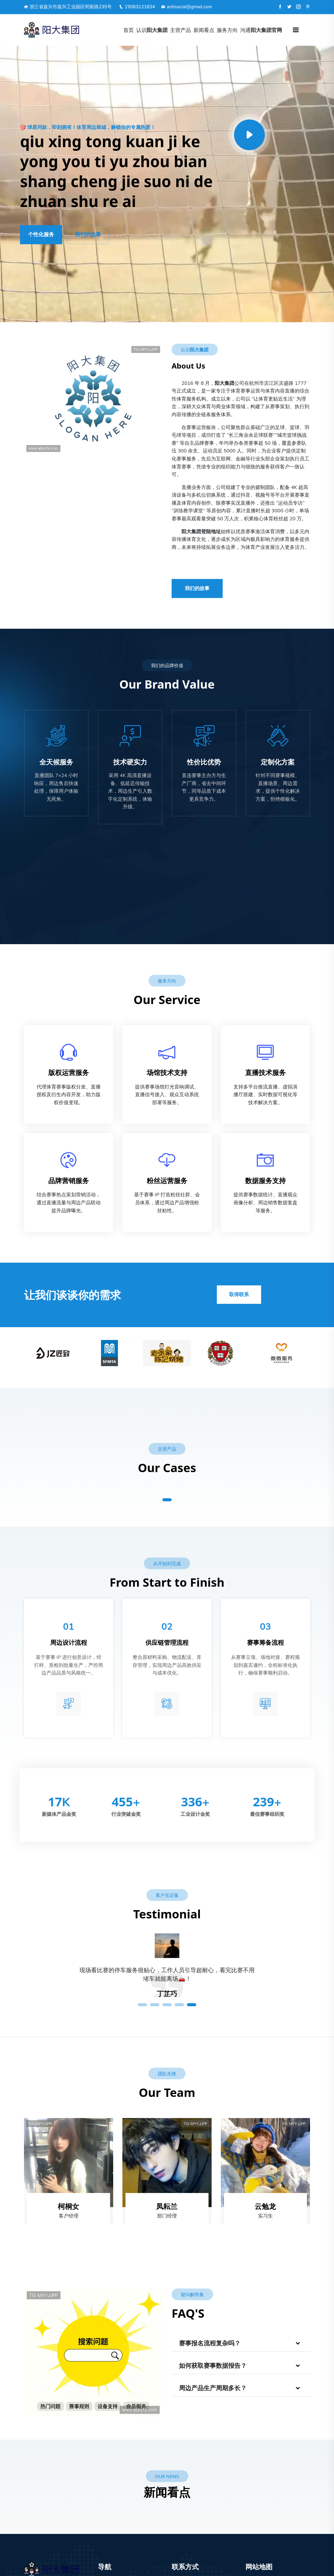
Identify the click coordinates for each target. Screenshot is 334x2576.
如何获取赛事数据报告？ (213, 2366)
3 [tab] (167, 2004)
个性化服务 (41, 234)
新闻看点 (203, 29)
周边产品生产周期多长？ (213, 2388)
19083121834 (137, 7)
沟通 (261, 29)
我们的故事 (88, 234)
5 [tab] (191, 2004)
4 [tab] (179, 2004)
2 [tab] (154, 2004)
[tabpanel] (167, 1979)
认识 (152, 29)
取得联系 (239, 1294)
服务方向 (227, 29)
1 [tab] (167, 1499)
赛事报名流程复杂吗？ (210, 2343)
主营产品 (180, 29)
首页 (128, 29)
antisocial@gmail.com (186, 7)
